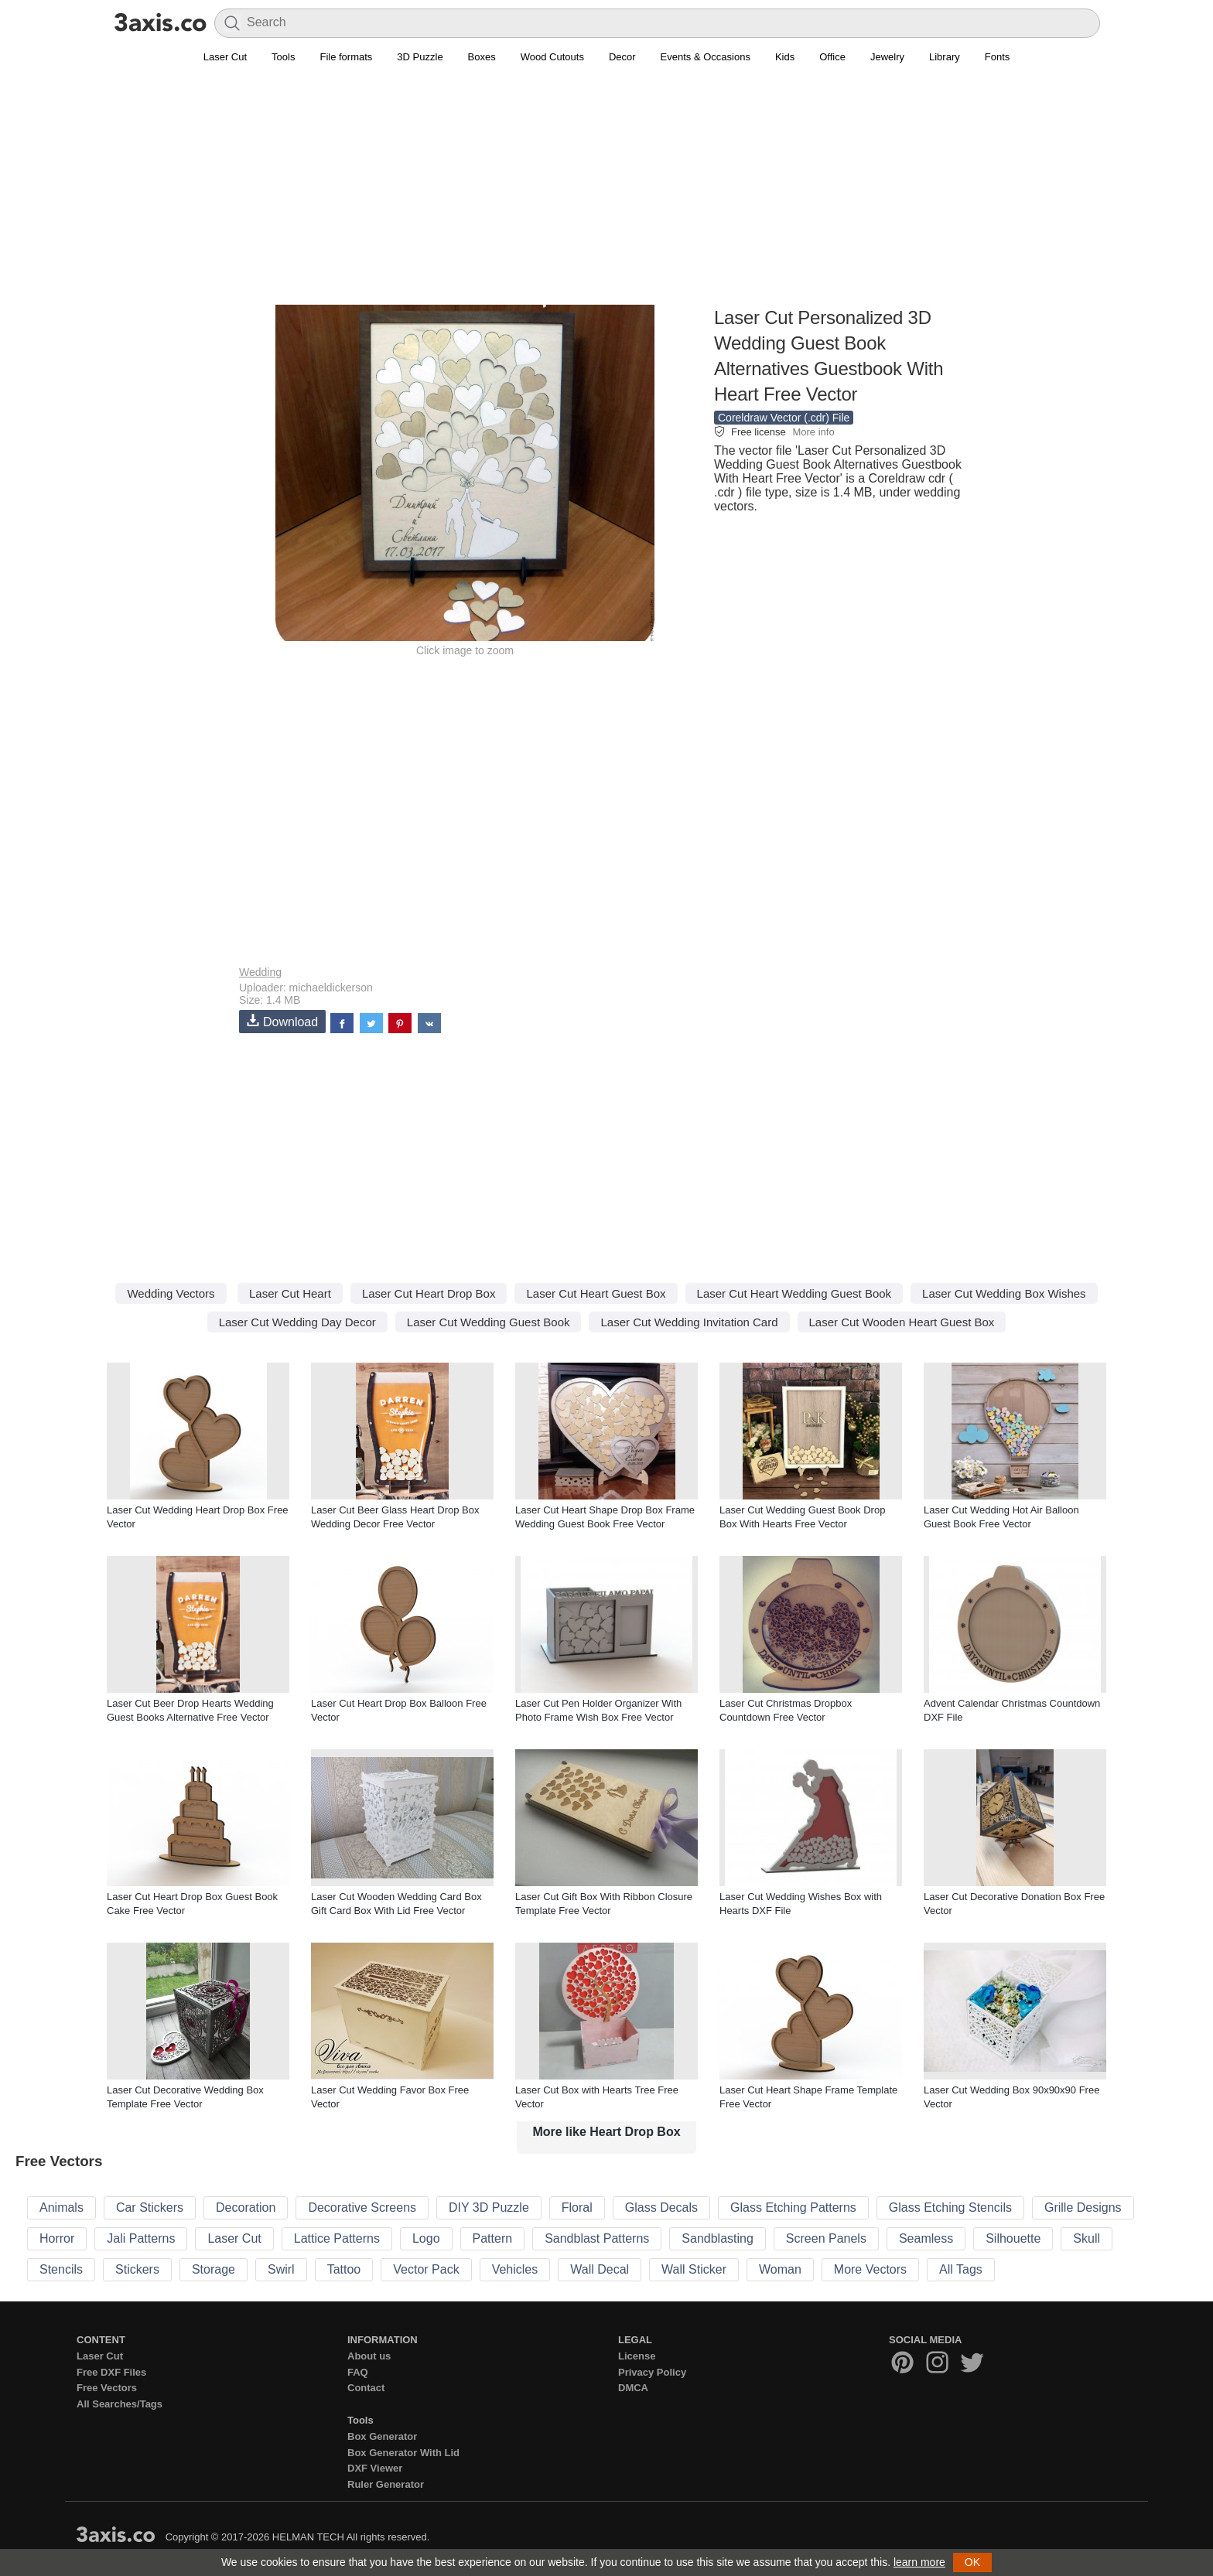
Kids (784, 57)
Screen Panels (826, 2238)
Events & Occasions (705, 57)
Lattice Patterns (337, 2238)
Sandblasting (717, 2238)
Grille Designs (1083, 2207)
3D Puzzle (419, 57)
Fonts (997, 57)
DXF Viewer (374, 2468)
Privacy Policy (652, 2372)
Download (282, 1021)
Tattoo (344, 2269)
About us (369, 2356)
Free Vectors (107, 2387)
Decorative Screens (362, 2207)
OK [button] (972, 2562)
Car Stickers (149, 2207)
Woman (780, 2269)
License (636, 2356)
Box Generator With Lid (403, 2452)
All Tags (960, 2269)
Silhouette (1013, 2238)
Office (832, 57)
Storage (213, 2269)
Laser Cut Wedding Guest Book (488, 1322)
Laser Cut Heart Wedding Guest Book (794, 1293)
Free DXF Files (111, 2372)
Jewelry (887, 57)
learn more (919, 2562)
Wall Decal (599, 2269)
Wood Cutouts (552, 57)
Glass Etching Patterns (793, 2207)
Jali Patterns (141, 2238)
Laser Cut (225, 57)
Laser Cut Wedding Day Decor (297, 1322)
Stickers (137, 2269)
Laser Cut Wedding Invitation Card (688, 1322)
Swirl (281, 2269)
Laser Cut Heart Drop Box (429, 1293)
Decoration (245, 2207)
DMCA (633, 2387)
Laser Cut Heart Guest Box (595, 1293)
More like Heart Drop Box (606, 2131)
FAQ (357, 2372)
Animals (61, 2207)
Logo (426, 2238)
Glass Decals (661, 2207)
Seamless (926, 2238)
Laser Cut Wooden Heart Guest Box (902, 1322)
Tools (283, 57)
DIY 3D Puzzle (489, 2207)
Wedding (260, 972)
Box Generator (382, 2436)
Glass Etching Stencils (950, 2207)
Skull (1086, 2238)
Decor (622, 57)
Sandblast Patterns (597, 2238)
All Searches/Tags (119, 2404)
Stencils (61, 2269)
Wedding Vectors (170, 1293)
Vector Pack (426, 2269)
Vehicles (515, 2269)
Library (944, 57)
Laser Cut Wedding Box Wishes (1004, 1293)
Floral (577, 2207)
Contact (365, 2387)
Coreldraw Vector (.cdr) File (783, 417)
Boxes (482, 57)
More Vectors (870, 2269)
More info (813, 432)
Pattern (493, 2238)
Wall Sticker (693, 2269)
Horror (56, 2238)
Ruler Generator (385, 2484)
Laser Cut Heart (290, 1293)
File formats (345, 57)
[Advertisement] (606, 194)
